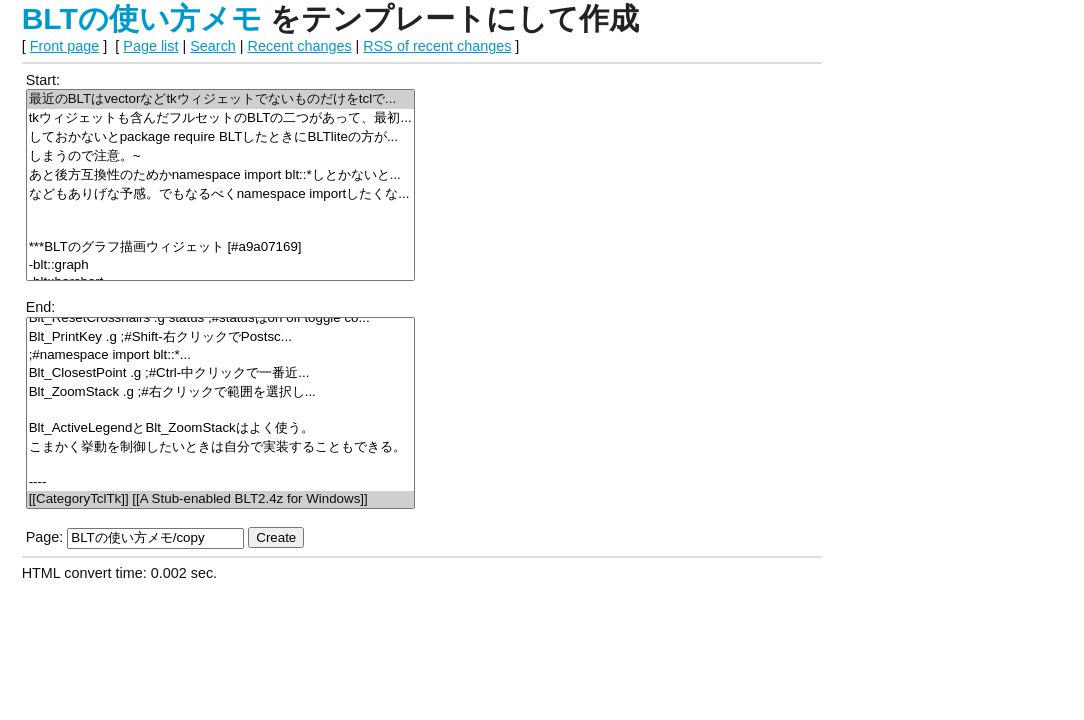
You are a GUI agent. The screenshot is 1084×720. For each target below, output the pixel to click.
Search (213, 46)
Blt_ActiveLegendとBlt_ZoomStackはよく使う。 (220, 428)
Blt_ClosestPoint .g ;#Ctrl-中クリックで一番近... (220, 373)
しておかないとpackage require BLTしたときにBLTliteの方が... (220, 137)
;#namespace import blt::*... (220, 355)
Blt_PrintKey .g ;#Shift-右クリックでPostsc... (220, 337)
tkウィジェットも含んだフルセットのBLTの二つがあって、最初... (220, 118)
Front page (65, 46)
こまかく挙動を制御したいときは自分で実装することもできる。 (220, 447)
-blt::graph (220, 265)
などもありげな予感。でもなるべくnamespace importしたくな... (220, 194)
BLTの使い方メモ (142, 18)
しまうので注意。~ (220, 156)
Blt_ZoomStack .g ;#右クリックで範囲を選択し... (220, 392)
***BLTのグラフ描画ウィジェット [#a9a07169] (220, 247)
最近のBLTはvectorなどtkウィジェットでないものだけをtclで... (220, 99)
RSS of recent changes (437, 46)
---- (220, 482)
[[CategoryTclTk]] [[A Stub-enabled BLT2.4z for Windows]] (220, 499)
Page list (150, 46)
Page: (45, 537)
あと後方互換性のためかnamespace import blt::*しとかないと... (220, 175)
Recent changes (300, 46)
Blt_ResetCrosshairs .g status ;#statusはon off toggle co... (220, 318)
